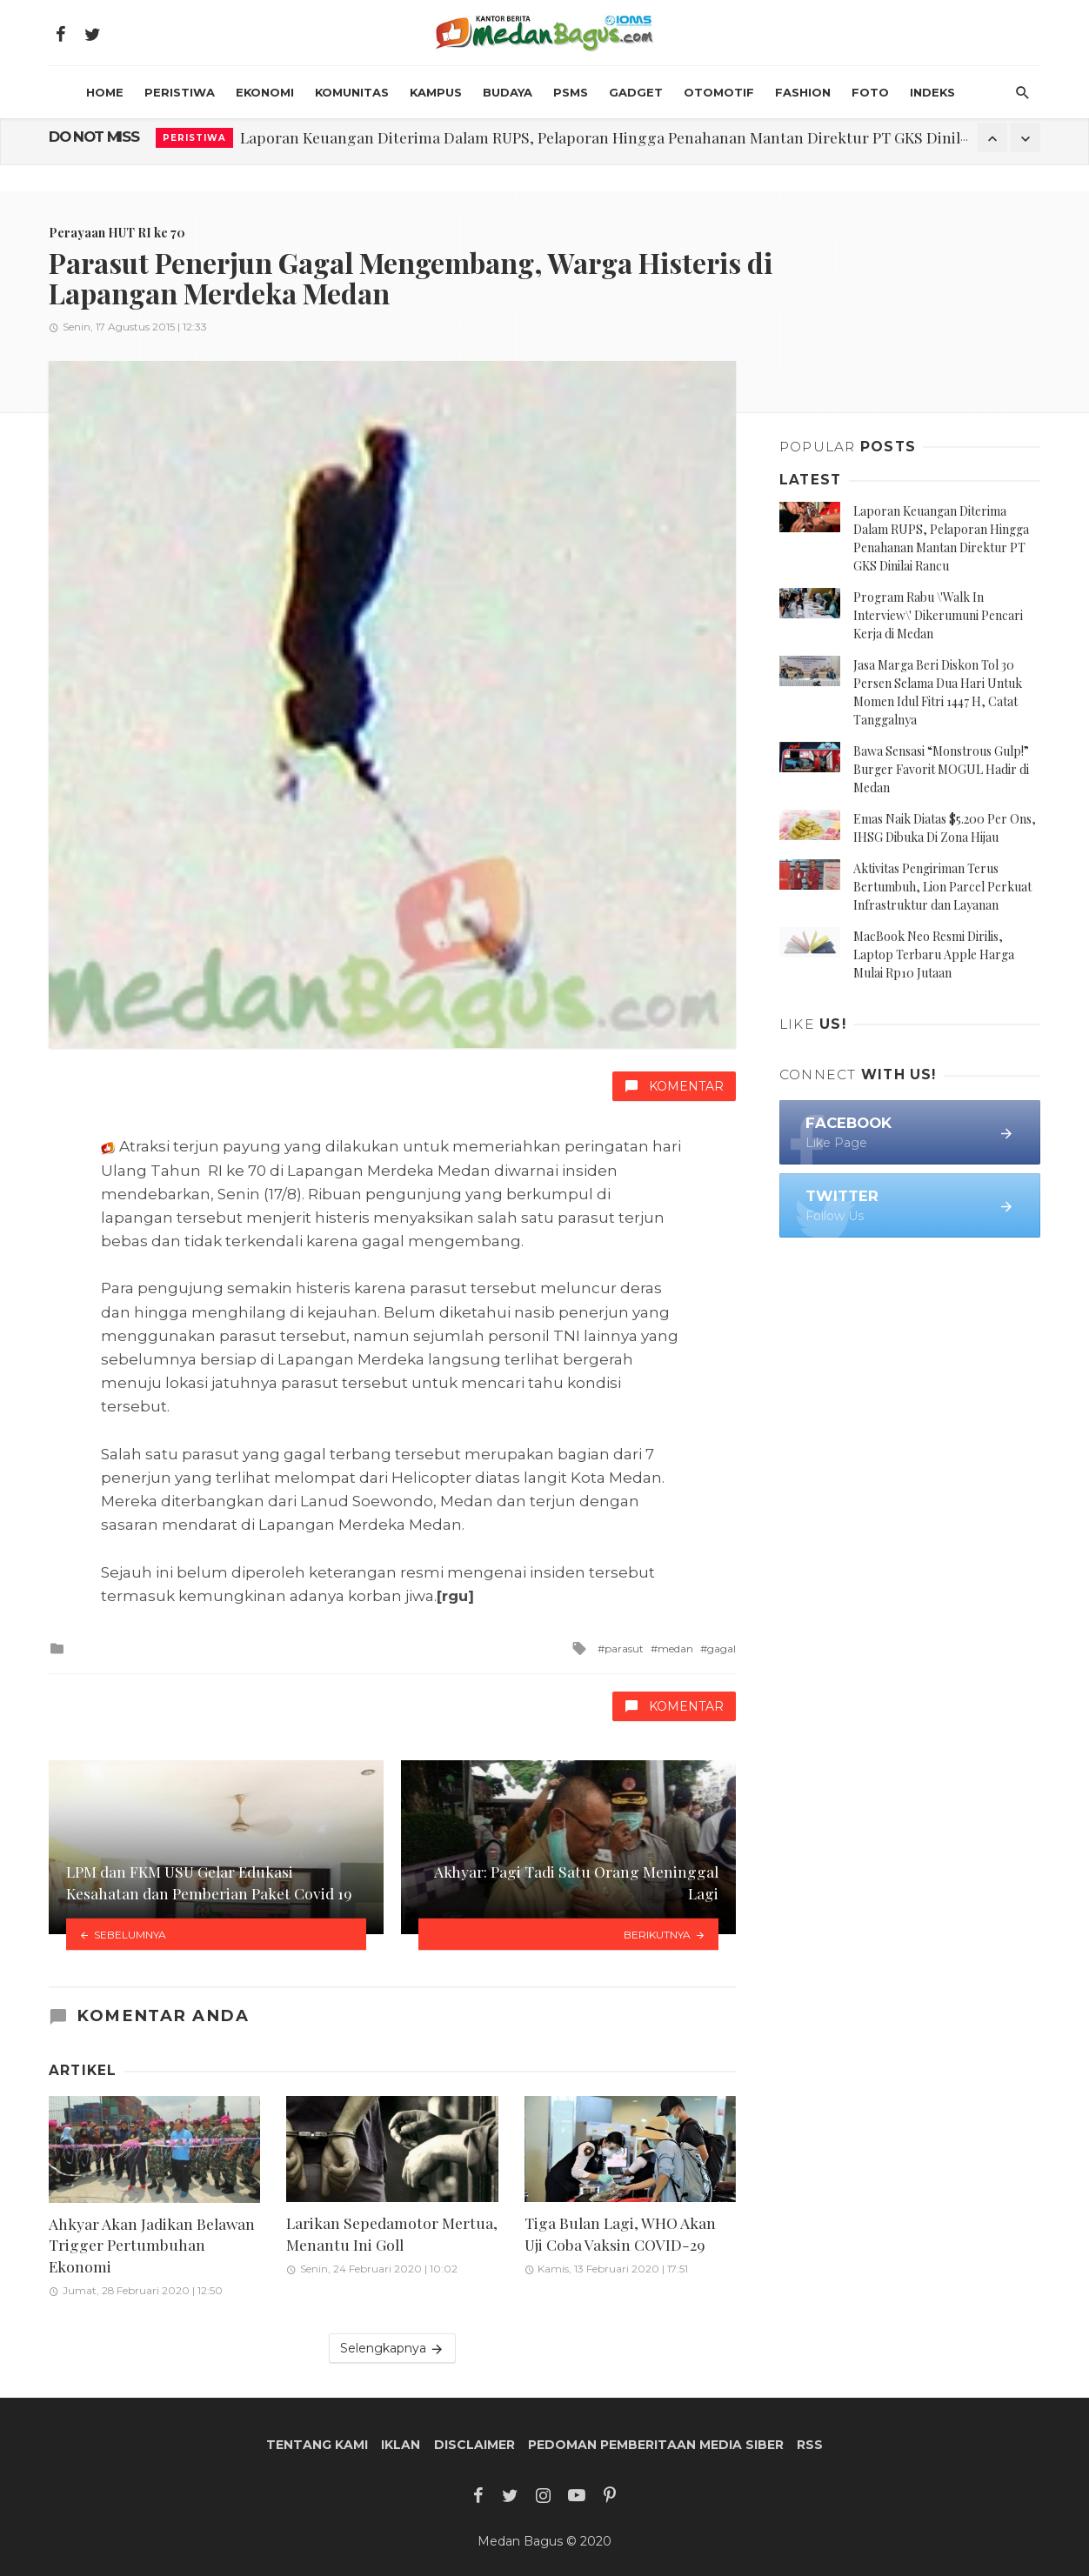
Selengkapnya (392, 2348)
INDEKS (932, 92)
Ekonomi (265, 92)
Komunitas (352, 92)
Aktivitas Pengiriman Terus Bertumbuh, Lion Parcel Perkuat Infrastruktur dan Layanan (942, 886)
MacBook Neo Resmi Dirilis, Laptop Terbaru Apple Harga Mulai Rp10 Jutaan (933, 954)
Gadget (636, 92)
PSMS (570, 92)
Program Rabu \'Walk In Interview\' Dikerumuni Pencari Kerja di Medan (938, 615)
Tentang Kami (317, 2445)
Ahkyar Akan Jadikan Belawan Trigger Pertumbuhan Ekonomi (152, 2244)
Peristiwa (179, 92)
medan (675, 1648)
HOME (105, 92)
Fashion (803, 92)
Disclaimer (474, 2445)
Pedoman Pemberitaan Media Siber (656, 2445)
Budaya (507, 92)
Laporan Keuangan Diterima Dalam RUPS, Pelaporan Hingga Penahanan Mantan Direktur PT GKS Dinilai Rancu (629, 137)
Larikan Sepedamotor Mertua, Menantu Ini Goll (392, 2233)
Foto (870, 92)
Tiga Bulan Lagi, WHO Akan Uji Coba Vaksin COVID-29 (620, 2233)
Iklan (400, 2445)
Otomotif (719, 92)
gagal (721, 1648)
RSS (810, 2445)
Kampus (436, 92)
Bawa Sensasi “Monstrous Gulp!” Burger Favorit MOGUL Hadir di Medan (941, 769)
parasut (624, 1648)
